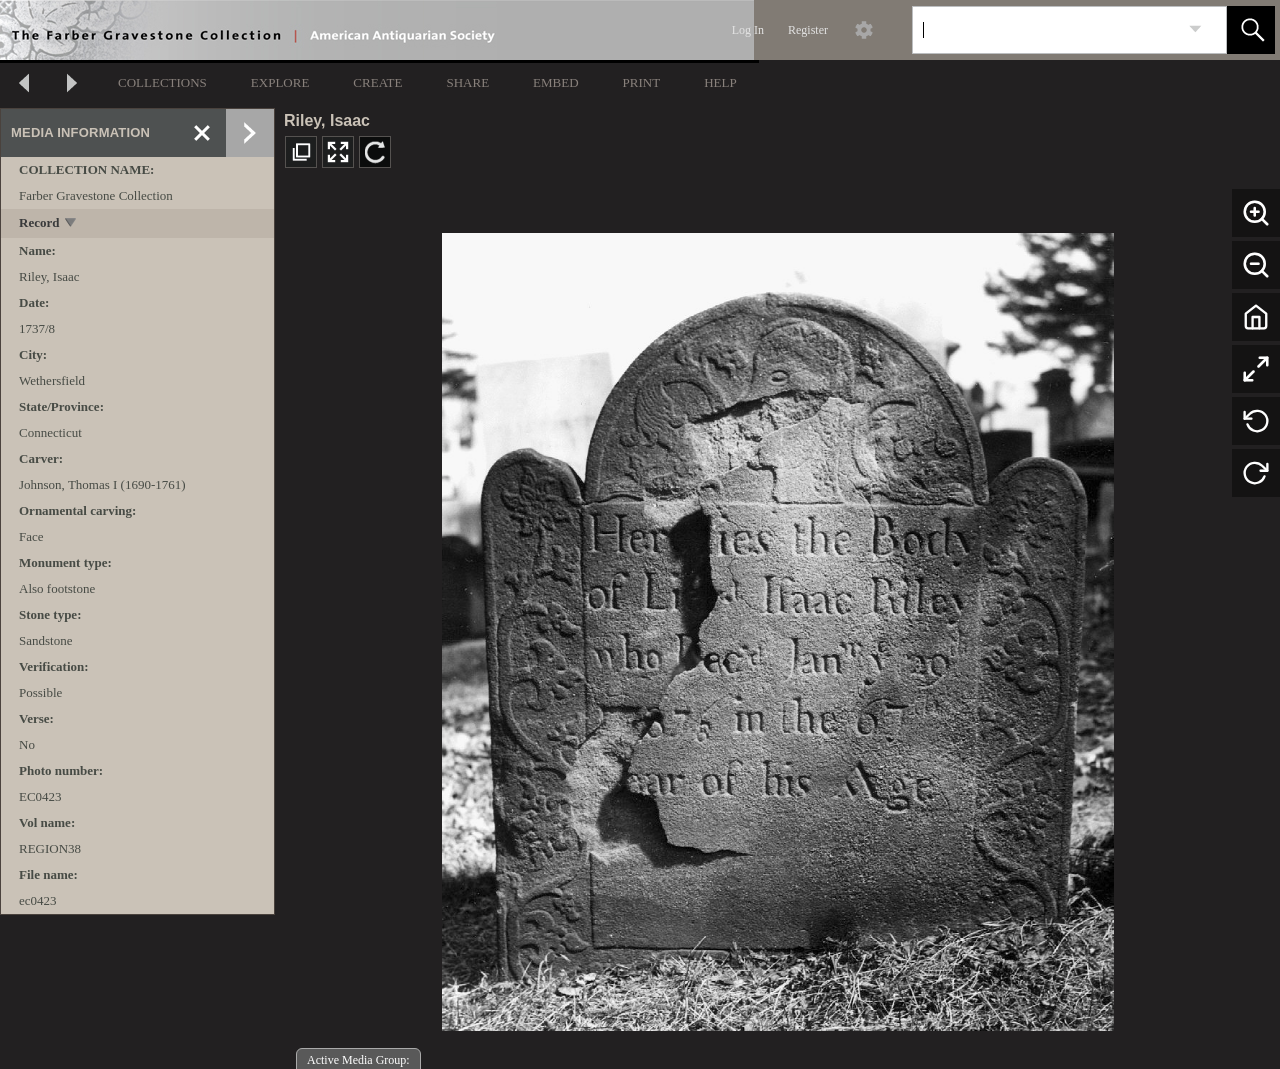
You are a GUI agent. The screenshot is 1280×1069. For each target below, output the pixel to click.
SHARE (467, 82)
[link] (1195, 29)
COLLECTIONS (162, 82)
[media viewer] (777, 626)
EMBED (556, 82)
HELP (720, 82)
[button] (1251, 30)
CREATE (377, 82)
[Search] (1046, 30)
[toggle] (71, 224)
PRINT (642, 82)
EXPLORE (280, 82)
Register (808, 30)
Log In (748, 30)
